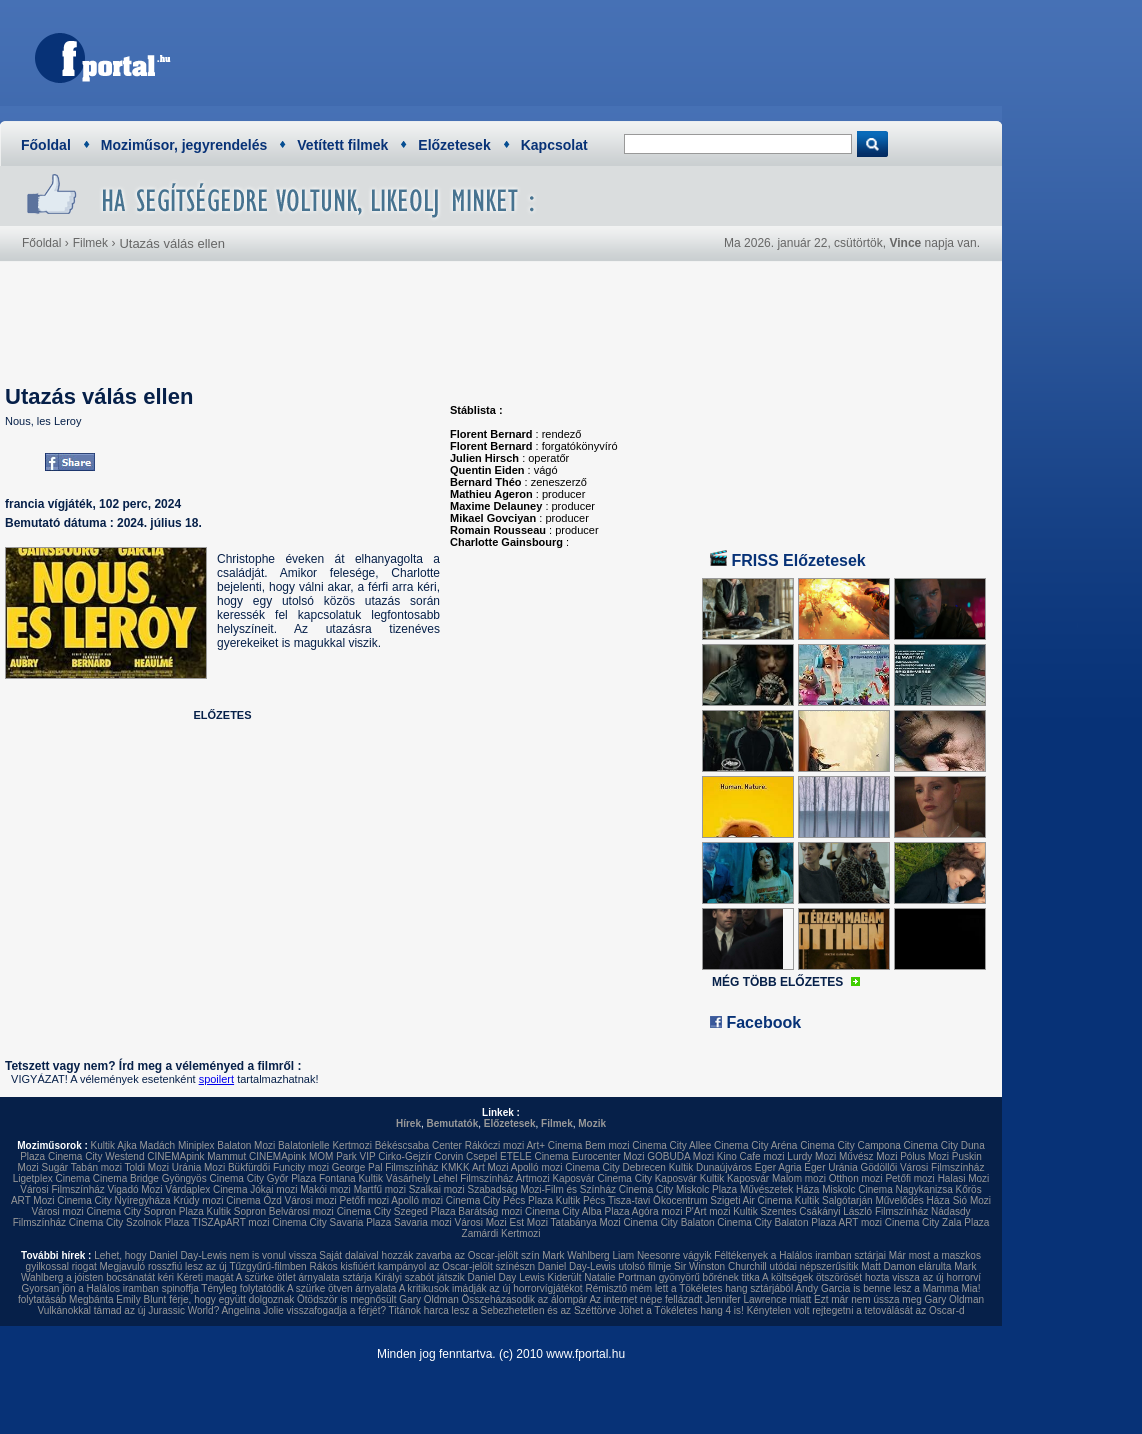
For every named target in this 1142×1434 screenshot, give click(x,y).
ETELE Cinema (534, 1156)
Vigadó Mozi (135, 1189)
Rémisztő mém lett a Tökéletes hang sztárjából (689, 1288)
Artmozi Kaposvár (555, 1178)
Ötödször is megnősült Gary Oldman (378, 1299)
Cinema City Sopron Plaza (144, 1211)
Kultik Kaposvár (734, 1178)
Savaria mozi (423, 1222)
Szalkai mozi (437, 1189)
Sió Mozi (972, 1200)
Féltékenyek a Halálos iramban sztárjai (800, 1255)
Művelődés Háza (912, 1200)
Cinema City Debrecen (615, 1167)
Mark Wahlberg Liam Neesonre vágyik (626, 1255)
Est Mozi (529, 1222)
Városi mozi (311, 1200)
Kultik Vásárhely (394, 1178)
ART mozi (861, 1222)
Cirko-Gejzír (404, 1156)
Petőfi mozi (909, 1178)
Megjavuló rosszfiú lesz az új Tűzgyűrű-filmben (203, 1266)
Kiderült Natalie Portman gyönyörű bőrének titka (654, 1277)
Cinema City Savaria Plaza (331, 1222)
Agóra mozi (657, 1211)
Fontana (337, 1178)
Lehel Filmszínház (473, 1178)
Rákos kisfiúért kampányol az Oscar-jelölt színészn (422, 1266)
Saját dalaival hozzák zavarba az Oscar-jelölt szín (429, 1255)
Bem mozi (607, 1145)
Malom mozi (799, 1178)
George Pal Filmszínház (385, 1167)
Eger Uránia (830, 1167)
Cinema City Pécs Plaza (499, 1200)
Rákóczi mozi (494, 1145)
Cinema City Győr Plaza (262, 1178)
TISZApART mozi (230, 1222)
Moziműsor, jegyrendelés (184, 145)
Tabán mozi (96, 1167)
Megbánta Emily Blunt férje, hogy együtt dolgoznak (181, 1299)
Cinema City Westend (96, 1156)
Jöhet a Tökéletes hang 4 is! (681, 1310)
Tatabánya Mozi (586, 1222)
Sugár (54, 1167)
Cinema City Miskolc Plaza (678, 1189)
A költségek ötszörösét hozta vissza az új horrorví (871, 1277)
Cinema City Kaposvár (646, 1178)
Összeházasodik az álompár (525, 1299)
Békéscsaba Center (418, 1145)
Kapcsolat (554, 145)
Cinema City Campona (850, 1145)
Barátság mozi (490, 1211)
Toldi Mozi (147, 1167)
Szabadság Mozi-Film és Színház (542, 1189)
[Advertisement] (626, 55)
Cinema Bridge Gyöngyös (150, 1178)
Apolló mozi (537, 1167)
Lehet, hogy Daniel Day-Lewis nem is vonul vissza (205, 1255)
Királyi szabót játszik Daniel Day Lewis (460, 1277)
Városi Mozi (481, 1222)
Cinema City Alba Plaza (577, 1211)
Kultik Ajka (114, 1145)
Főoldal (46, 145)
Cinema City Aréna (755, 1145)
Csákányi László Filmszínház (863, 1211)
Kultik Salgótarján (834, 1200)
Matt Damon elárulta (906, 1266)
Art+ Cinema (554, 1145)
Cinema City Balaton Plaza (776, 1222)
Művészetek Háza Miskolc (798, 1189)
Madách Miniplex (177, 1145)
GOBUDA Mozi (680, 1156)
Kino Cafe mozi (751, 1156)
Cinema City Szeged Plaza (396, 1211)
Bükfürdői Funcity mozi (278, 1167)
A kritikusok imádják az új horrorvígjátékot (491, 1288)
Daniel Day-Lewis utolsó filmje (604, 1266)
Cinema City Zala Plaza (937, 1222)
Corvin (448, 1156)
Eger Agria (778, 1167)
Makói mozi (325, 1189)
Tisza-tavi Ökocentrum (658, 1200)
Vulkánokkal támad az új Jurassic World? (128, 1310)
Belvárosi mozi (301, 1211)
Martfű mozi (380, 1189)
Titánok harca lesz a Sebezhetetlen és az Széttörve (503, 1310)
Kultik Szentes (764, 1211)
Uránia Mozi (198, 1167)
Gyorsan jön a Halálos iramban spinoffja (110, 1288)
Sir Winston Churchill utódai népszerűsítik (766, 1266)
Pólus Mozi (924, 1156)
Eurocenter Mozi (608, 1156)
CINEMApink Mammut (196, 1156)
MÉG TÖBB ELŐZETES (777, 982)
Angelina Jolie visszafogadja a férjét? (303, 1310)
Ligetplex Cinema (51, 1178)
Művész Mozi (868, 1156)
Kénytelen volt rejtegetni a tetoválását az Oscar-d (856, 1310)
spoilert (216, 1079)
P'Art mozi (707, 1211)
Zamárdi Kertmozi (501, 1233)
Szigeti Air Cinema (751, 1200)
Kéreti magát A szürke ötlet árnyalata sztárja (274, 1277)
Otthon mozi (856, 1178)
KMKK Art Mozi (474, 1167)
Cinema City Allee (671, 1145)
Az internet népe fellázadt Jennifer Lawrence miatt (700, 1299)
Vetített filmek (342, 145)
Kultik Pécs (580, 1200)
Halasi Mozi (964, 1178)
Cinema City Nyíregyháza (113, 1200)
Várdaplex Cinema (206, 1189)
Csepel (481, 1156)
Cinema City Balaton (668, 1222)
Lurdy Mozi (811, 1156)
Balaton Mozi (246, 1145)
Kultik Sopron (236, 1211)
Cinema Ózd (254, 1200)
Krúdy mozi (198, 1200)
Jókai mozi (273, 1189)
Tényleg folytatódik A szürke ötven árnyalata (298, 1288)
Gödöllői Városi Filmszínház (922, 1167)
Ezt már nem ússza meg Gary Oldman (899, 1299)
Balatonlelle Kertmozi (325, 1145)
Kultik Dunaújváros (710, 1167)
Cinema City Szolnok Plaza (129, 1222)
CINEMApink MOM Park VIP (312, 1156)
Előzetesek (454, 145)
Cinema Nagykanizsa (905, 1189)
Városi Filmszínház (62, 1189)
